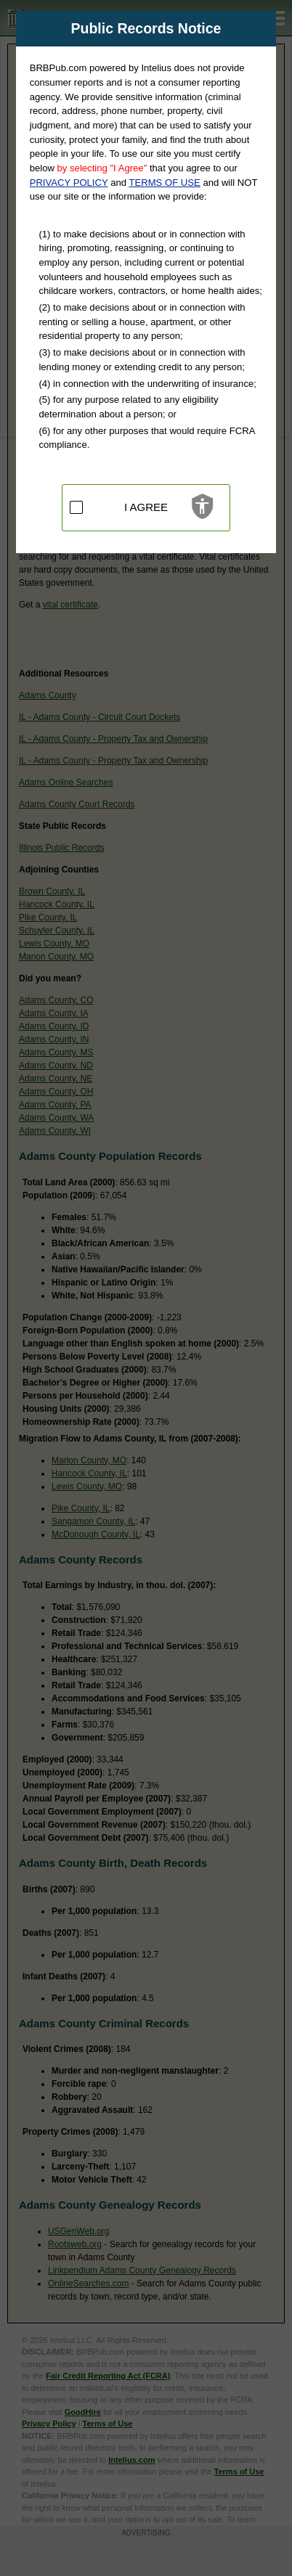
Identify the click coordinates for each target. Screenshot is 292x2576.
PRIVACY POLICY (69, 182)
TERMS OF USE (164, 182)
